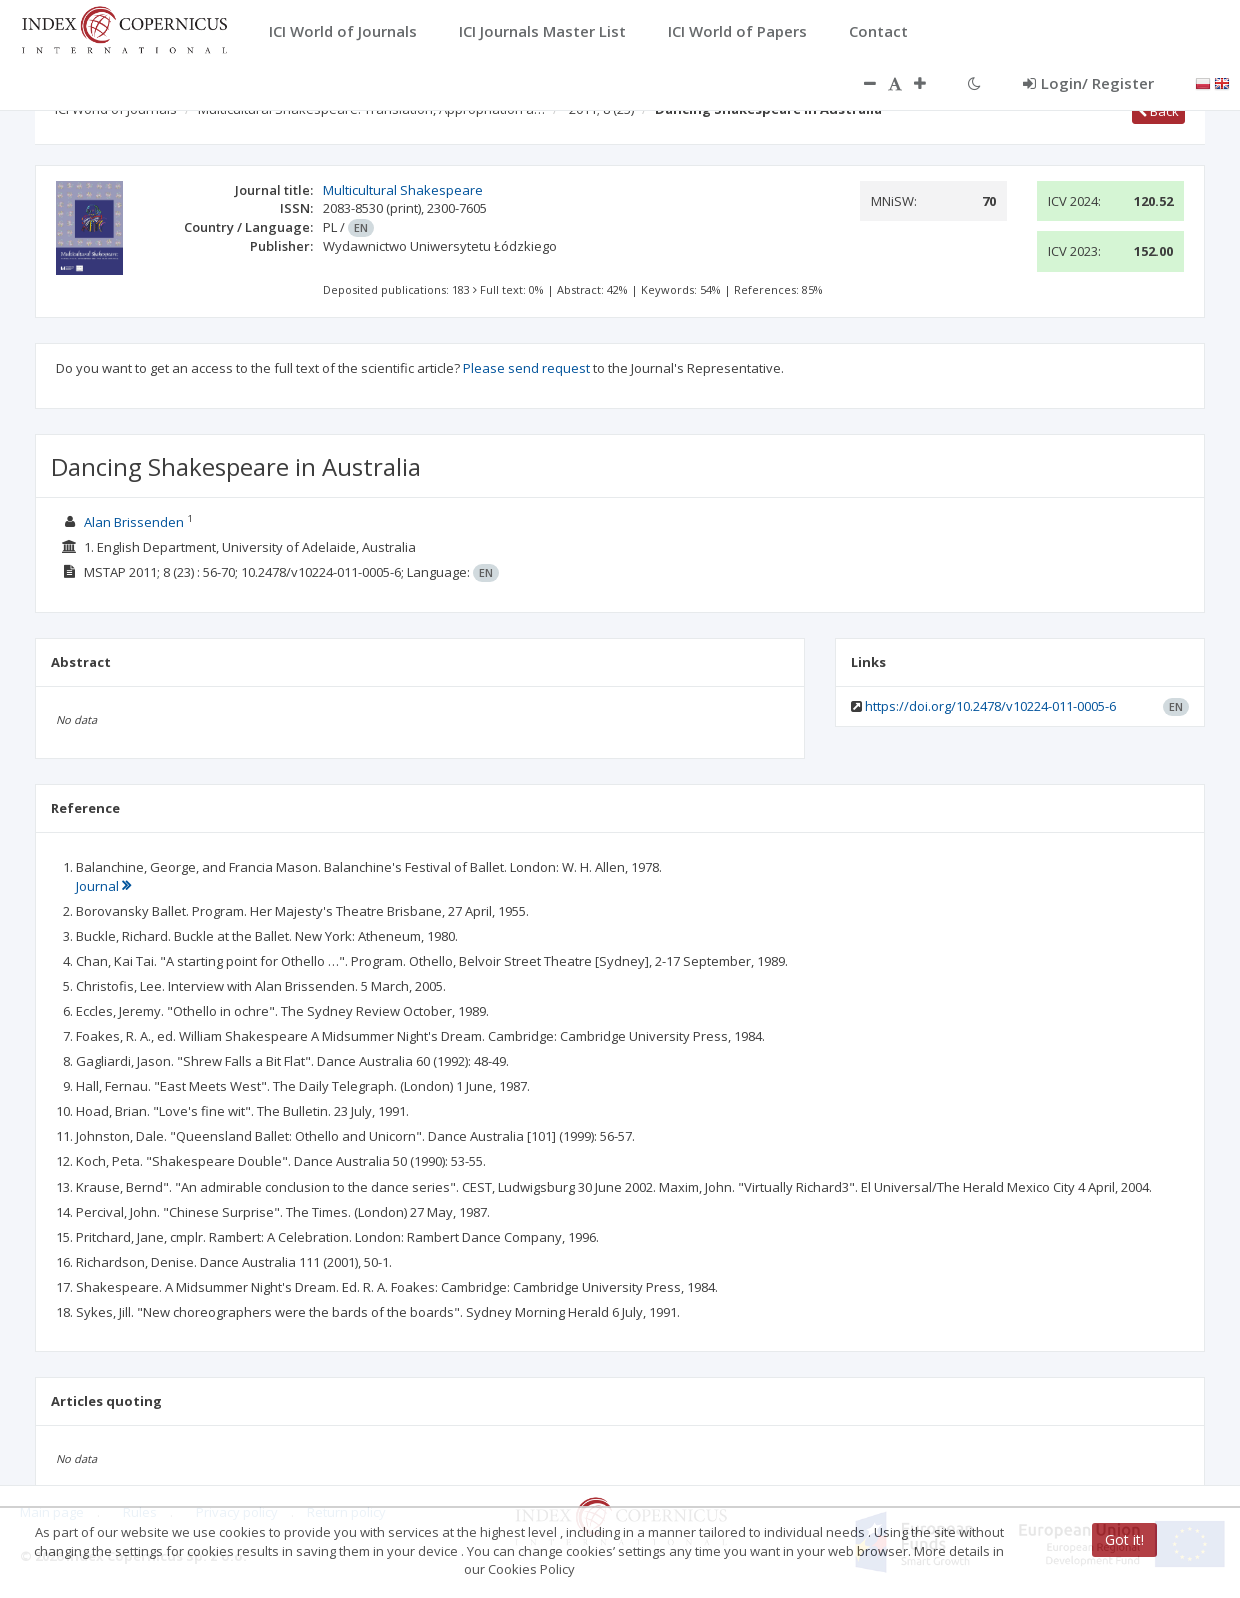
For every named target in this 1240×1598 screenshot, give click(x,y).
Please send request (526, 368)
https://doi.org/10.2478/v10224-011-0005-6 (990, 706)
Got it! (1124, 1539)
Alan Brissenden (134, 522)
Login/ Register (1088, 83)
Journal (103, 886)
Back (1158, 111)
